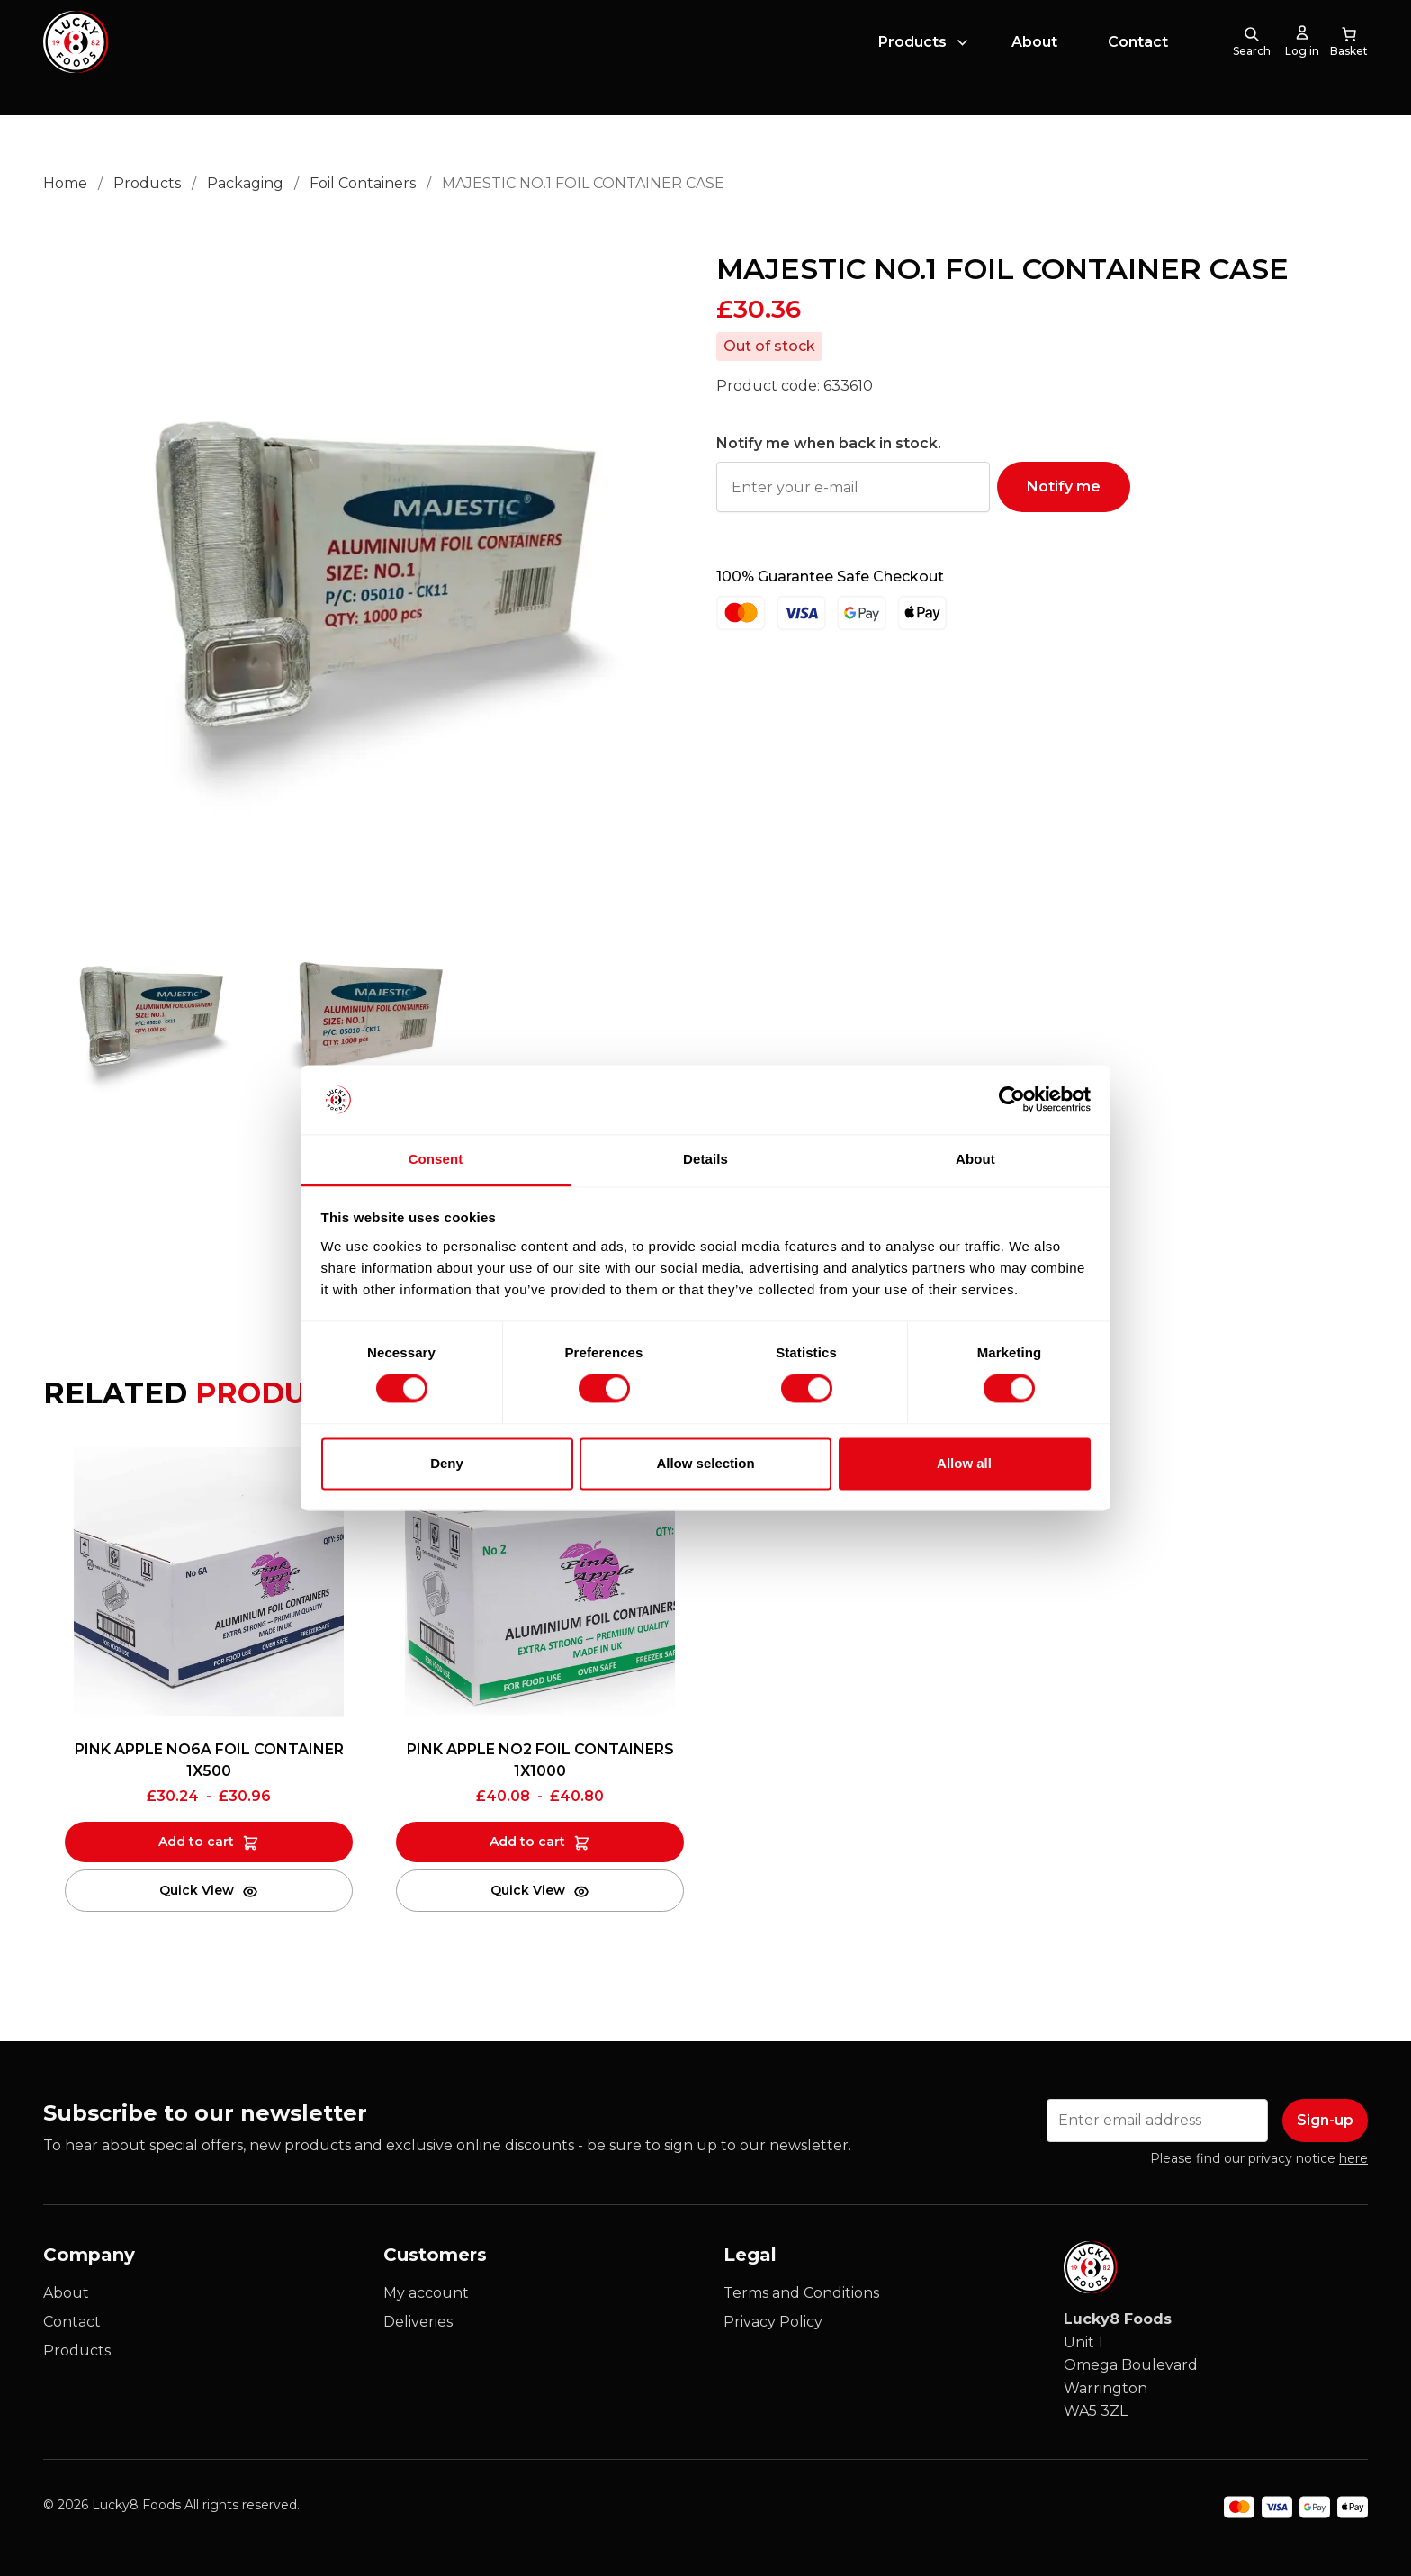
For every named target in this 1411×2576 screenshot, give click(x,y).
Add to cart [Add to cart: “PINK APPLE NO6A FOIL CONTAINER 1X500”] (196, 1841)
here (1353, 2158)
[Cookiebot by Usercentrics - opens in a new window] (1012, 1099)
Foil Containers (363, 183)
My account (426, 2292)
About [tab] (975, 1158)
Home (65, 183)
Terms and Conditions (801, 2292)
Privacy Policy (772, 2321)
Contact (1138, 57)
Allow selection (705, 1463)
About (1034, 57)
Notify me (1064, 486)
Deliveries (418, 2321)
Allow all (964, 1463)
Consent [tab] (436, 1158)
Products (912, 57)
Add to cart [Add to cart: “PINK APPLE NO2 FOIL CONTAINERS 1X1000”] (527, 1841)
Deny (446, 1463)
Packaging (245, 183)
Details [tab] (705, 1158)
